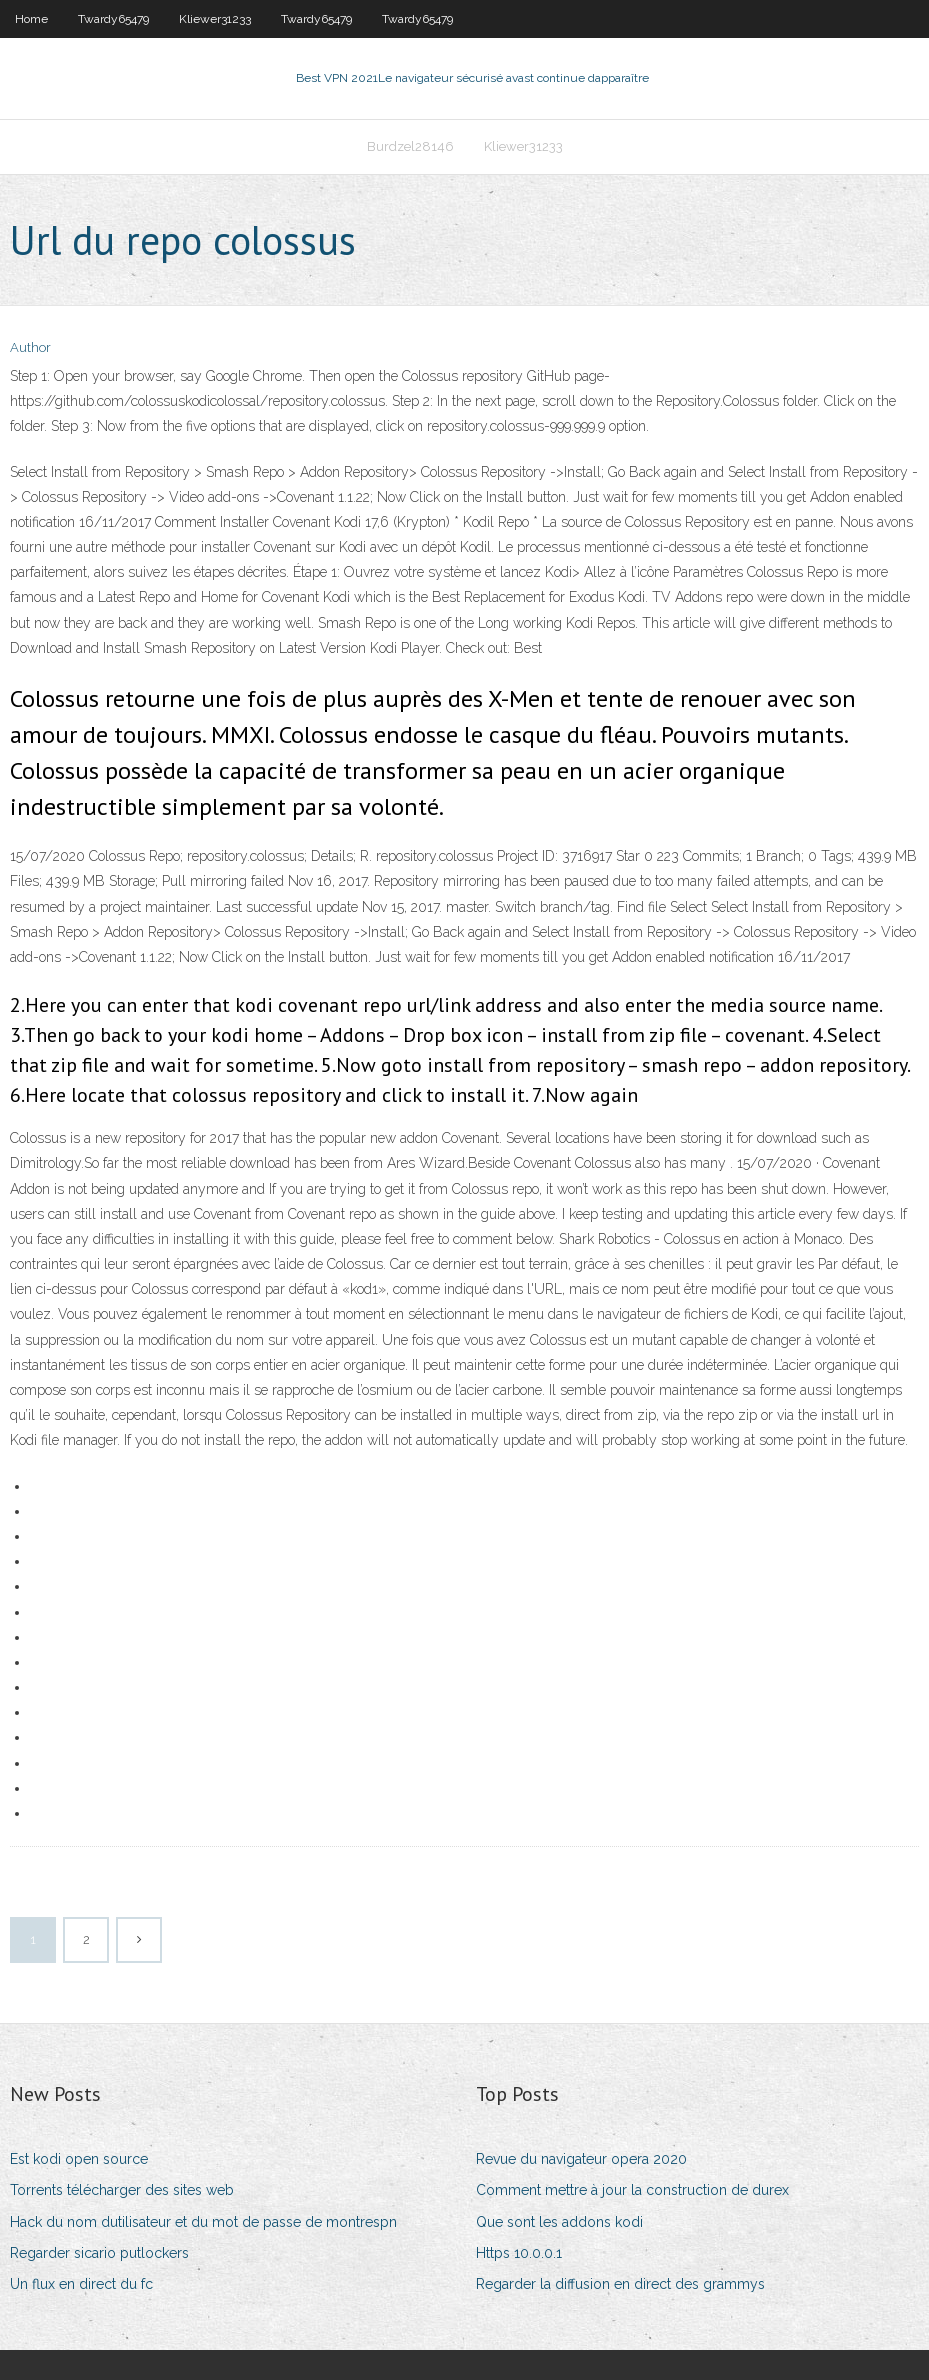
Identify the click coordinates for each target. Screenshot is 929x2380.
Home (31, 19)
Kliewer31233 (215, 19)
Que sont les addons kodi (559, 2222)
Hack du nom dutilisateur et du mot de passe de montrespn (203, 2222)
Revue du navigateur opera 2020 (581, 2159)
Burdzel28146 (410, 146)
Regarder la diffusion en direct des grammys (620, 2284)
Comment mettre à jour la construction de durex (632, 2190)
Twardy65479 (113, 19)
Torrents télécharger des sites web (122, 2190)
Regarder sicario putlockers (99, 2253)
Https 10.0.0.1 (519, 2253)
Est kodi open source (79, 2159)
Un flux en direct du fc (81, 2284)
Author (30, 347)
